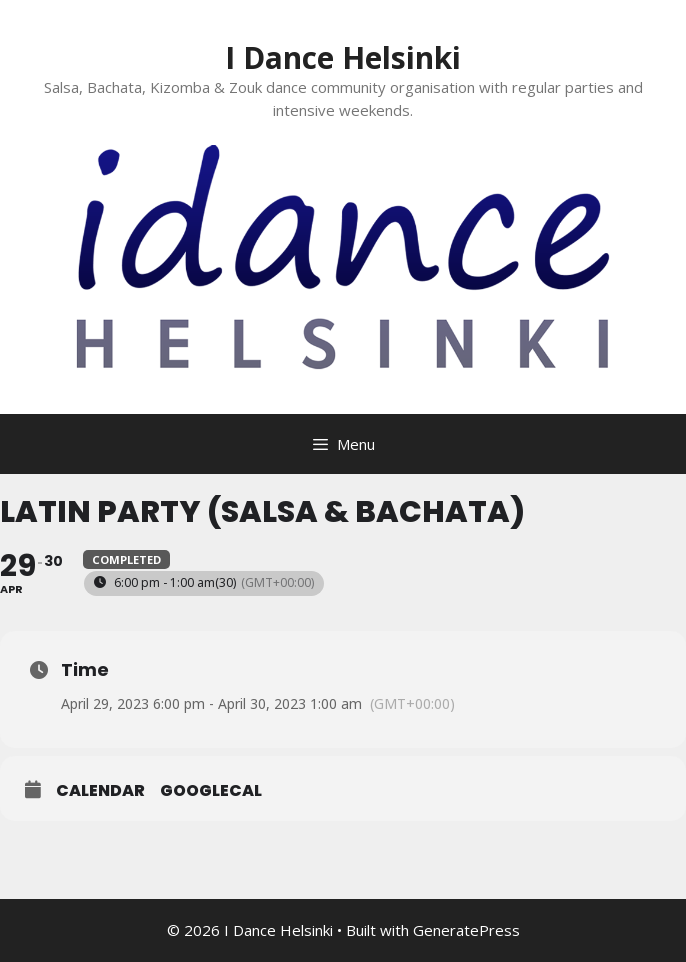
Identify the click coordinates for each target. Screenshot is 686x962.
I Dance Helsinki (343, 57)
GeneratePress (466, 930)
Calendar (100, 791)
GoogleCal (211, 791)
